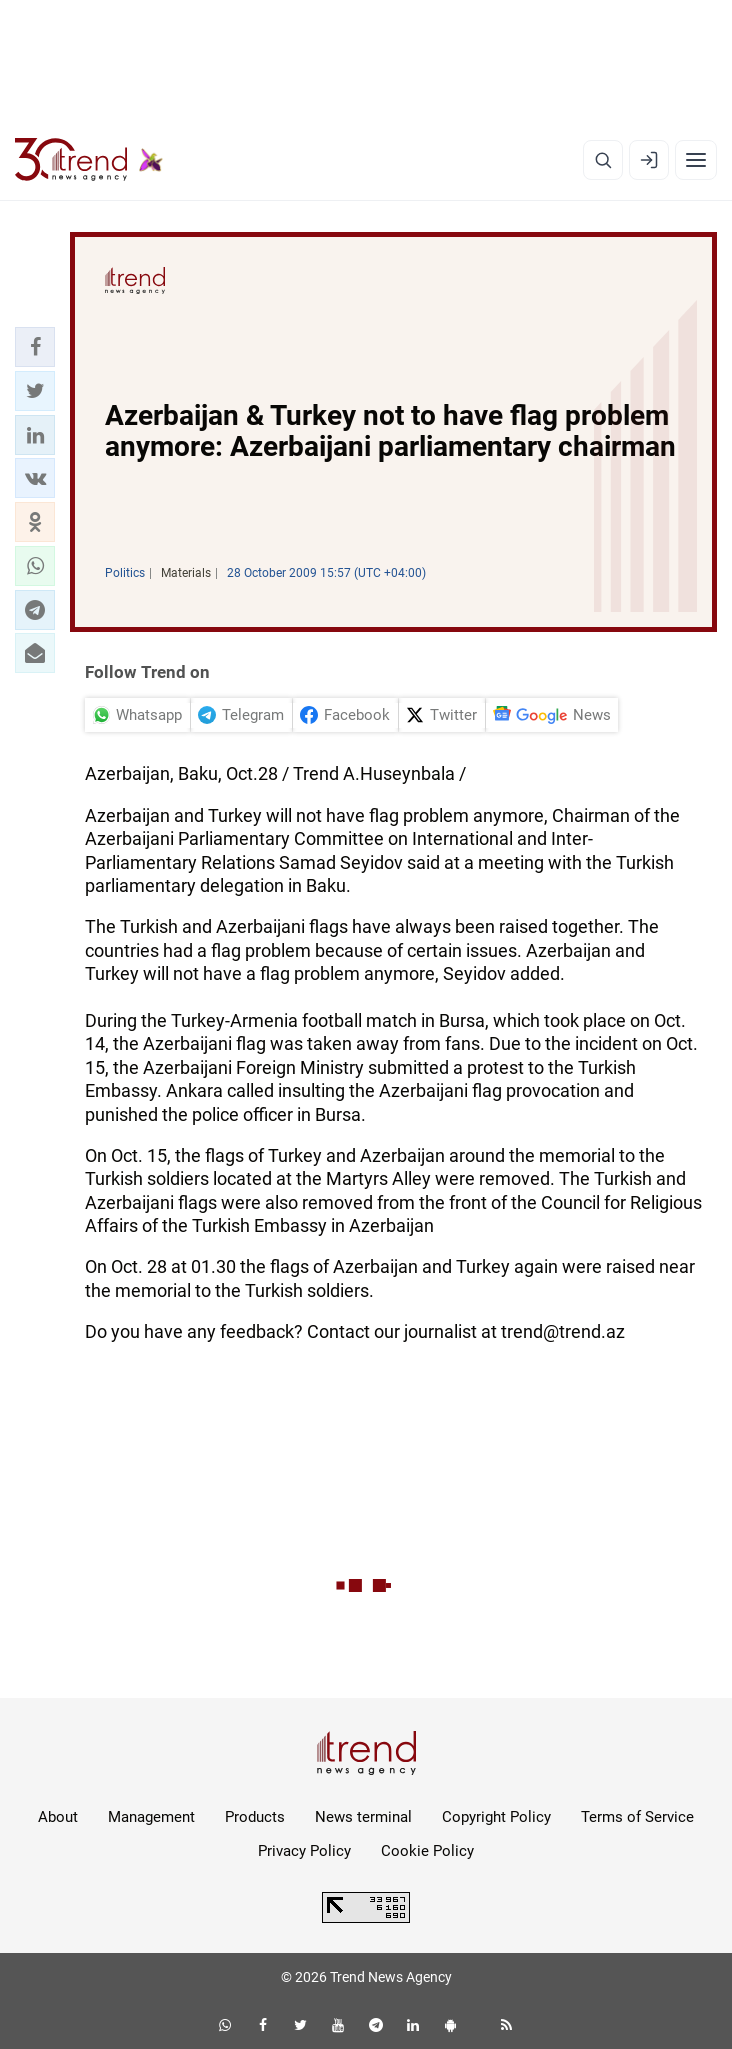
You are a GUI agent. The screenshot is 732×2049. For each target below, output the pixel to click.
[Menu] (696, 160)
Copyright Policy (496, 1817)
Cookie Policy (427, 1851)
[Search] (603, 160)
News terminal (363, 1817)
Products (255, 1817)
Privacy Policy (304, 1851)
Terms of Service (637, 1817)
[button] (35, 347)
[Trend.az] (89, 160)
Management (151, 1817)
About (58, 1817)
